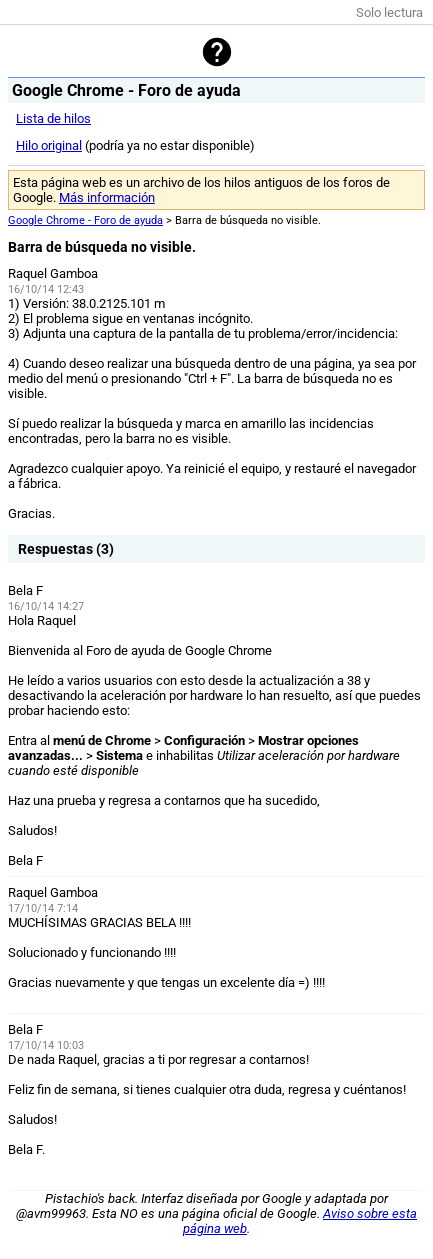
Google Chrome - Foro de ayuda (85, 220)
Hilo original (49, 145)
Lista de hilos (53, 118)
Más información (107, 197)
